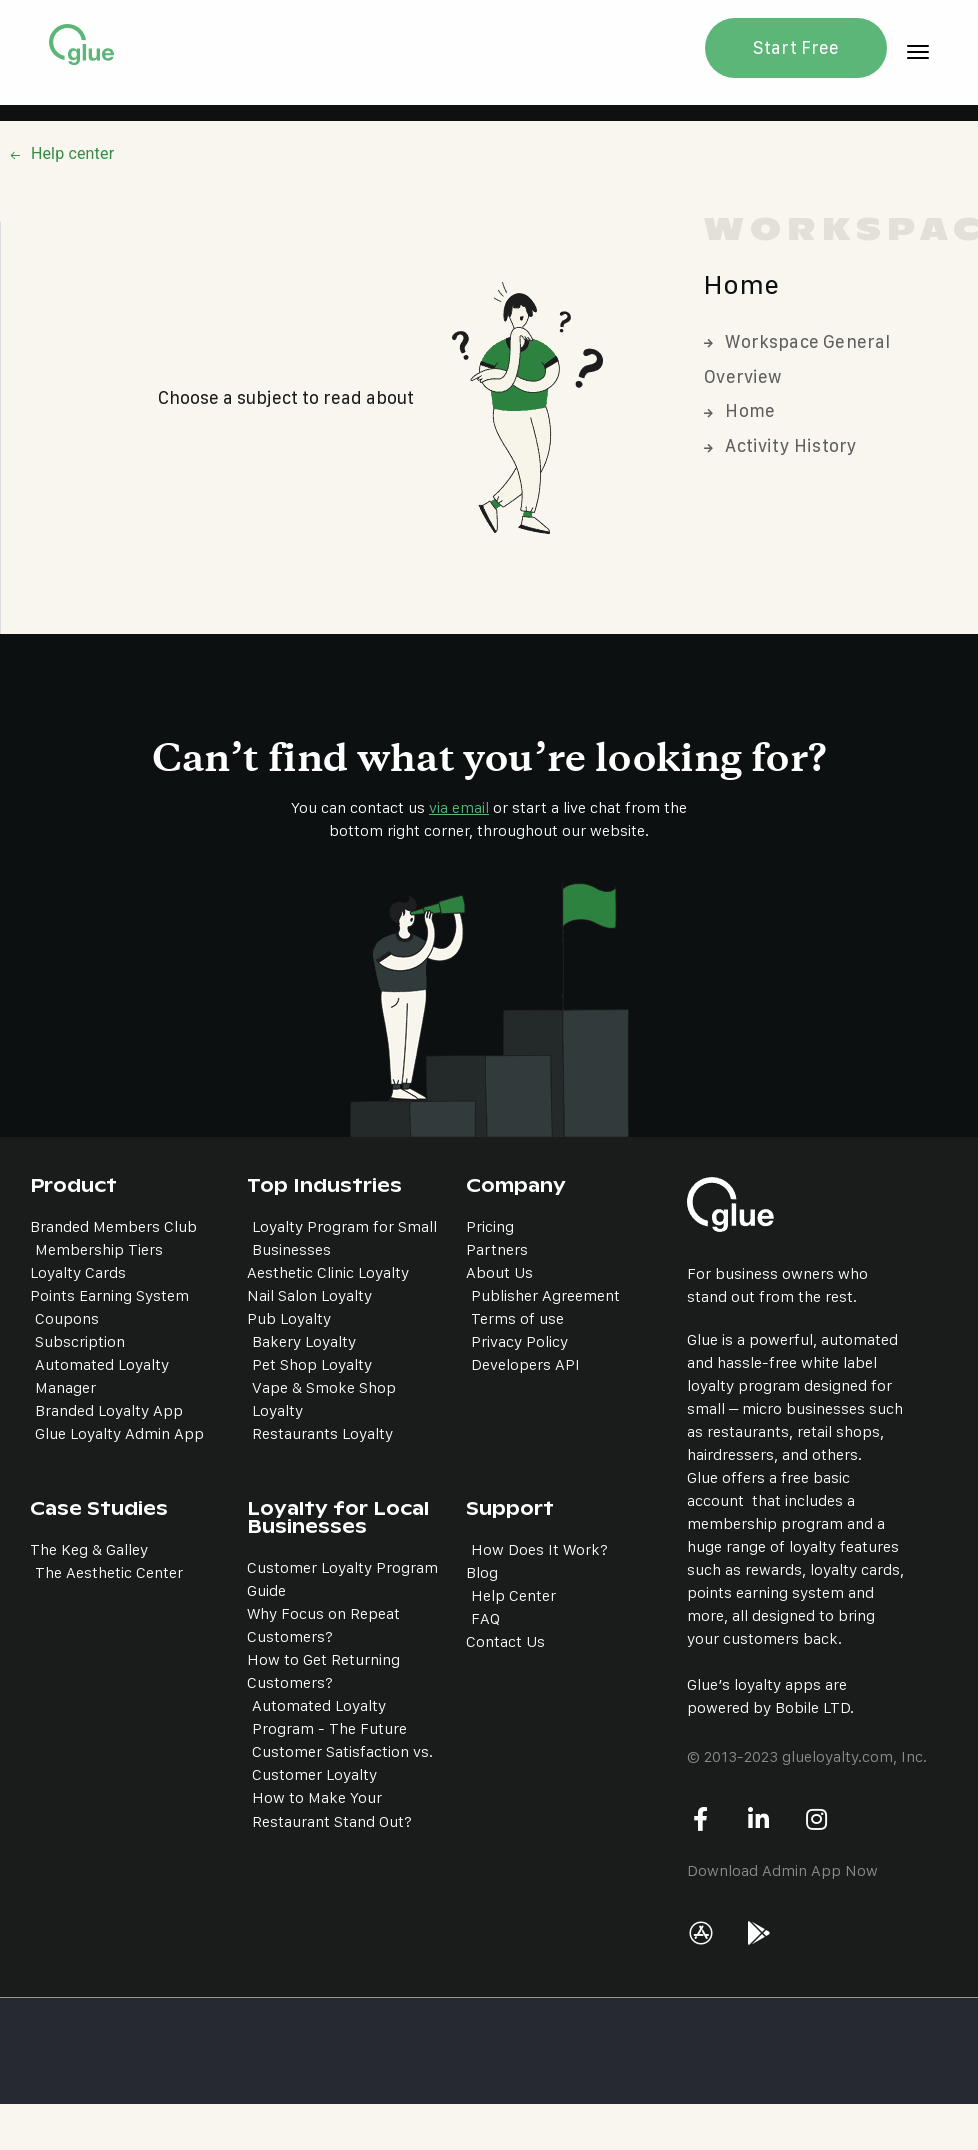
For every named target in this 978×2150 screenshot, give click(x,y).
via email (459, 807)
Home (739, 410)
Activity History (780, 445)
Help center (72, 153)
